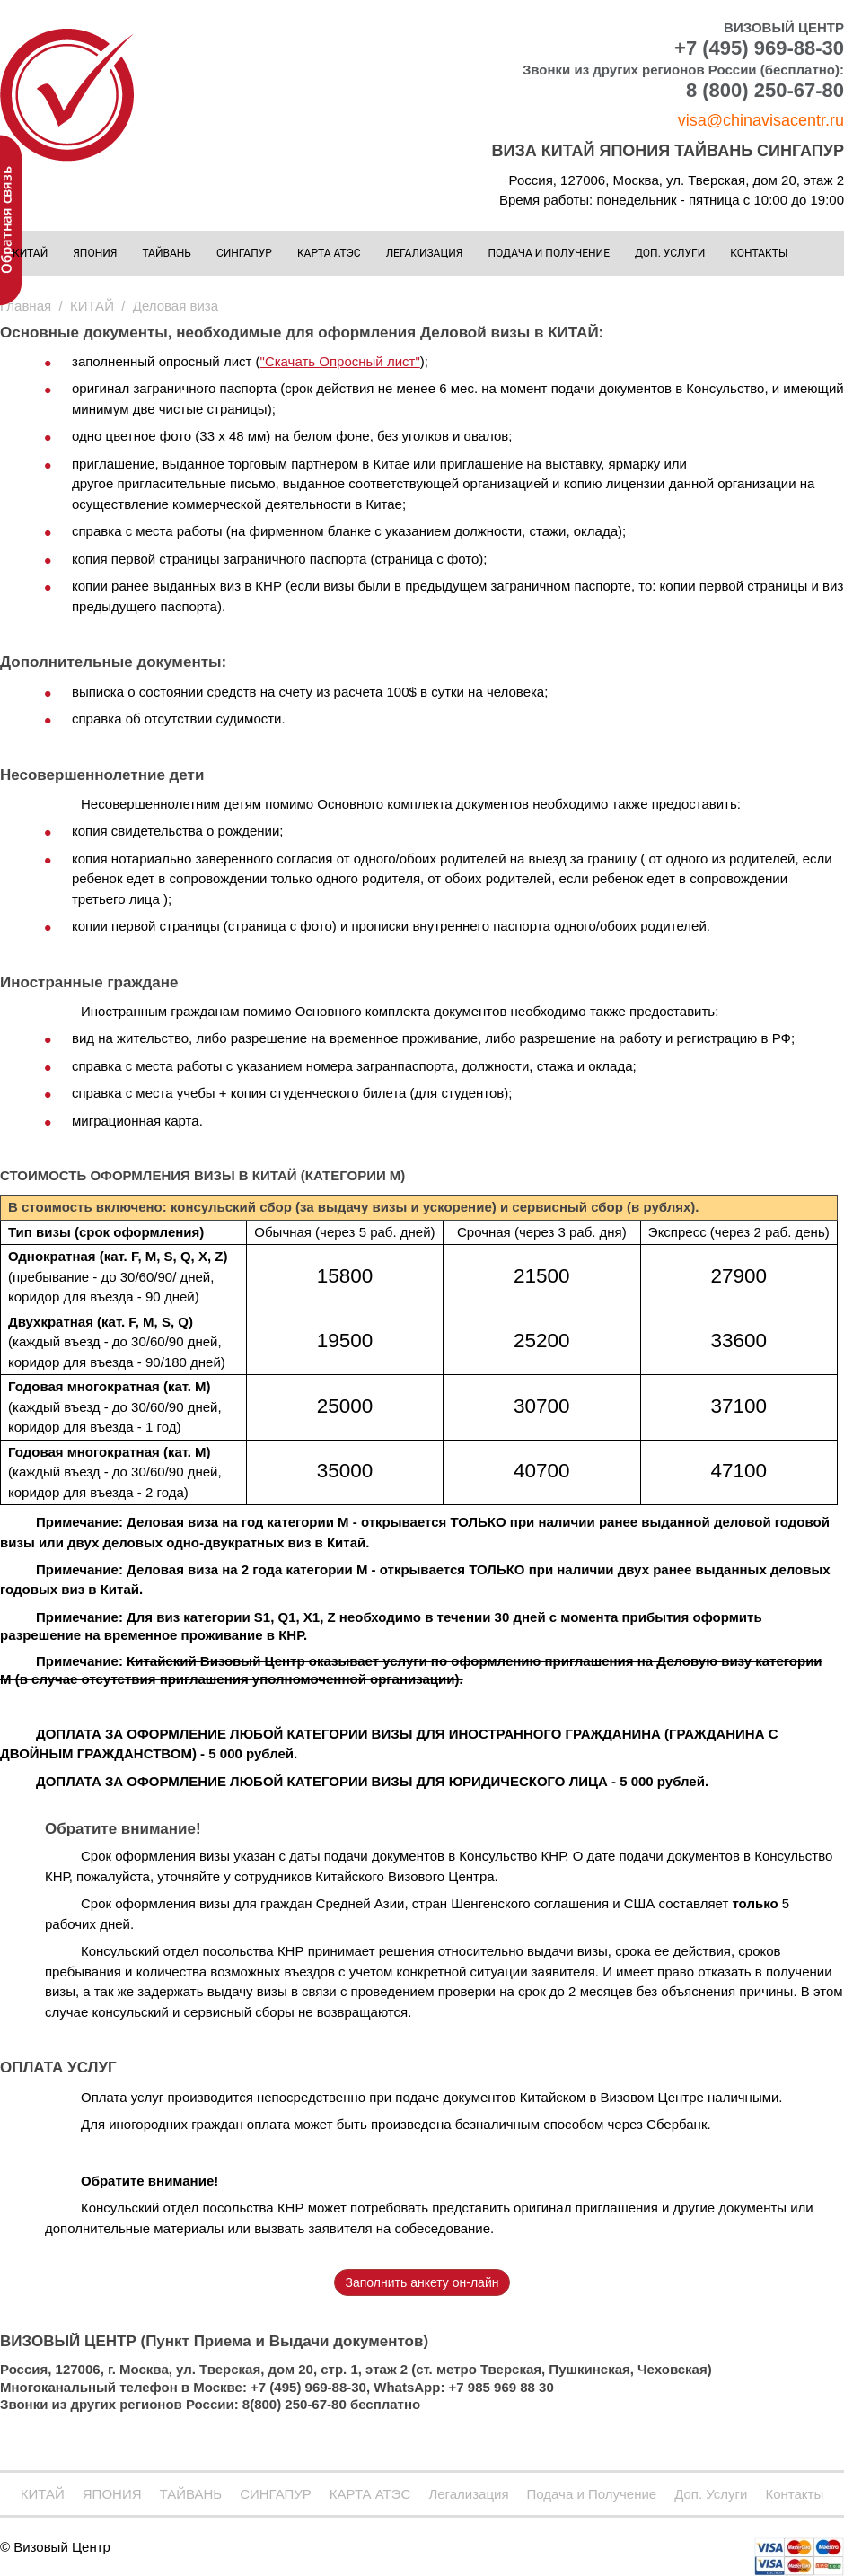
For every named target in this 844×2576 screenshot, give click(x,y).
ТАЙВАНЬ (166, 253)
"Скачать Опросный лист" (340, 361)
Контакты (758, 253)
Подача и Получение (549, 253)
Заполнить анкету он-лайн (422, 2282)
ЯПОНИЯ (95, 253)
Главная (25, 305)
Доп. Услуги (670, 253)
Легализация (424, 253)
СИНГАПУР (244, 253)
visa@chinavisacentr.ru (761, 120)
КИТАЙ (30, 253)
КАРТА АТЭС (329, 253)
